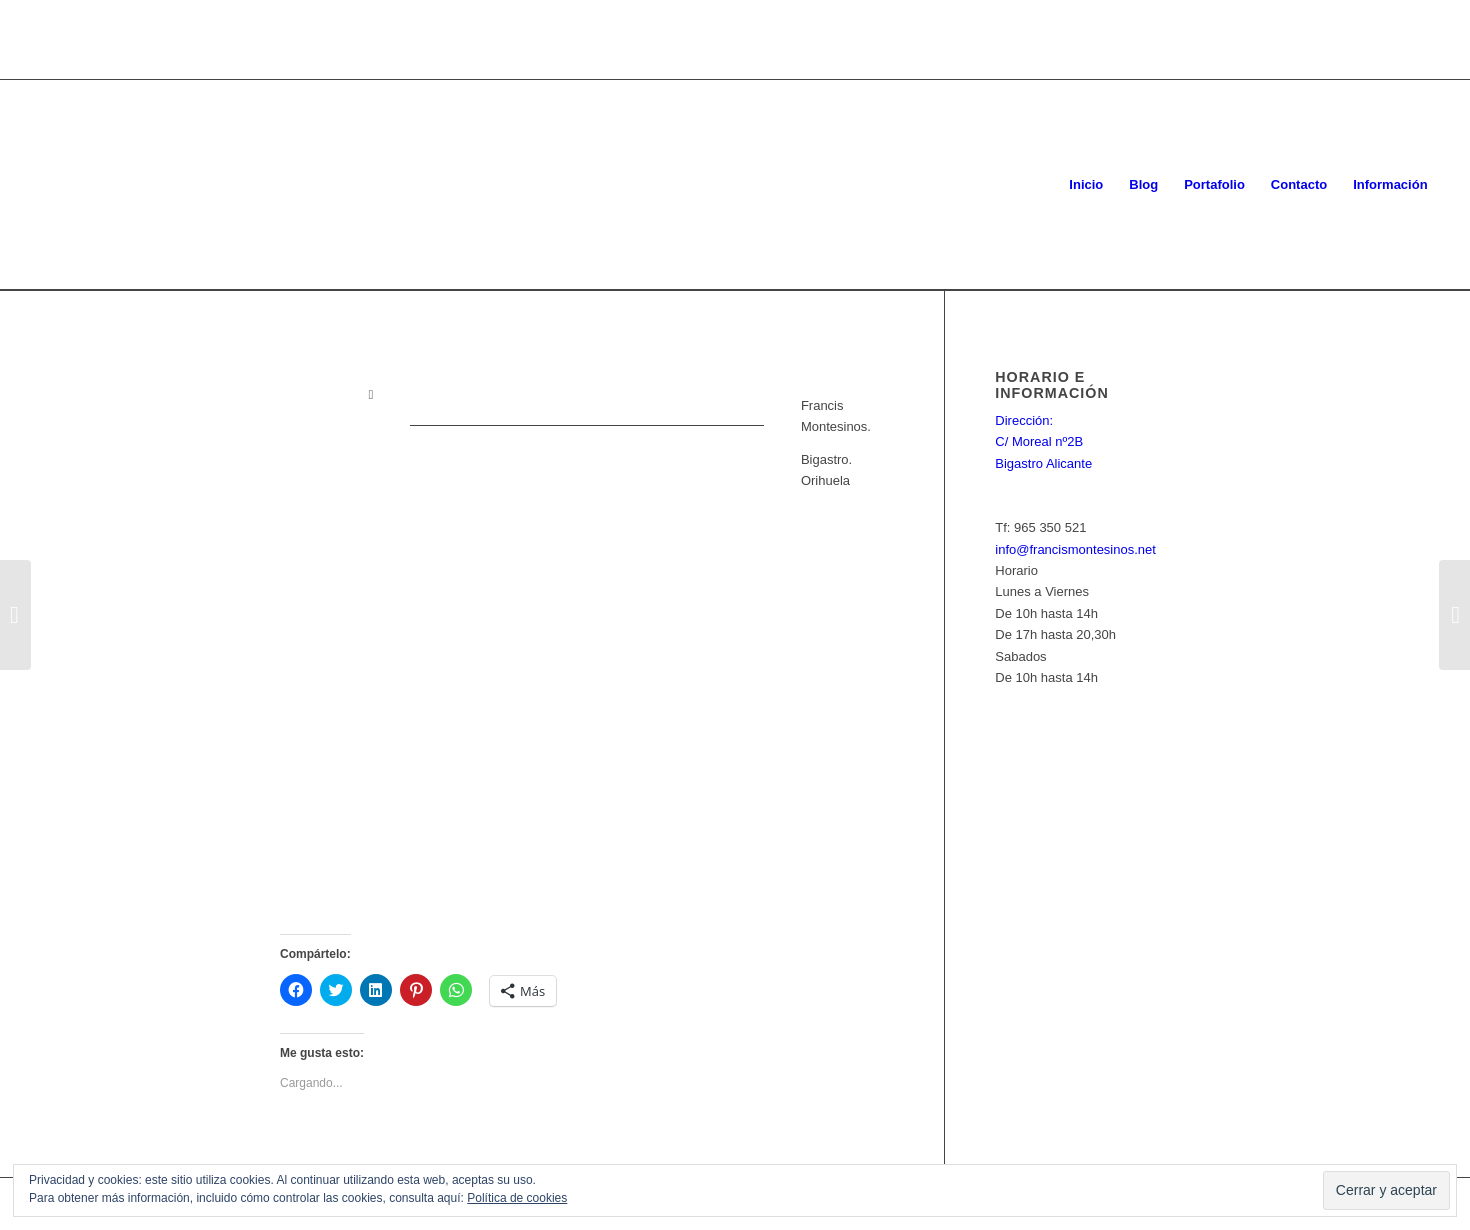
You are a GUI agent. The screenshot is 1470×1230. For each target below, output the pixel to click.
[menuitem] (1086, 185)
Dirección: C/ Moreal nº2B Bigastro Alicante (1043, 442)
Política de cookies (517, 1198)
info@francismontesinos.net (1075, 549)
